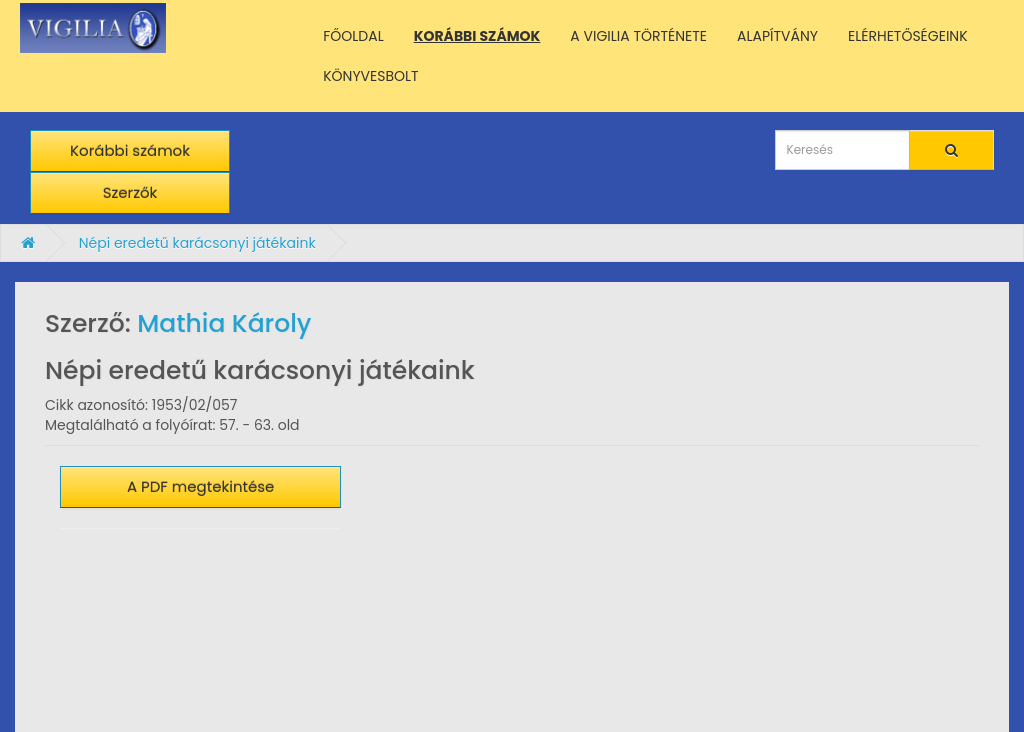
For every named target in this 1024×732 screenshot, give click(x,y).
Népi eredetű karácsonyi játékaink (197, 243)
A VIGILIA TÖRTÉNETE (638, 36)
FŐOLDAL (353, 36)
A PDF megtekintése (201, 486)
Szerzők (130, 192)
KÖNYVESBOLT (370, 76)
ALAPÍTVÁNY (777, 36)
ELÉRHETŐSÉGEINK (908, 36)
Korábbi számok (130, 150)
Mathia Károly (224, 323)
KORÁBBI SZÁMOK (477, 36)
